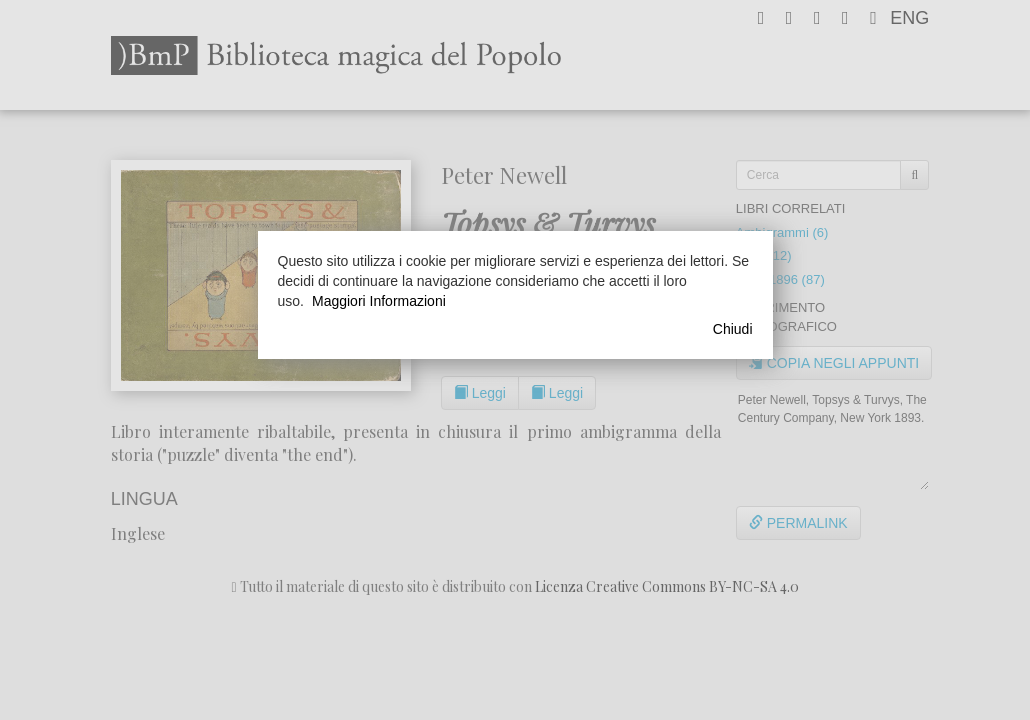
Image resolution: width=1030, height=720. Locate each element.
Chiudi (733, 329)
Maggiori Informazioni (379, 301)
